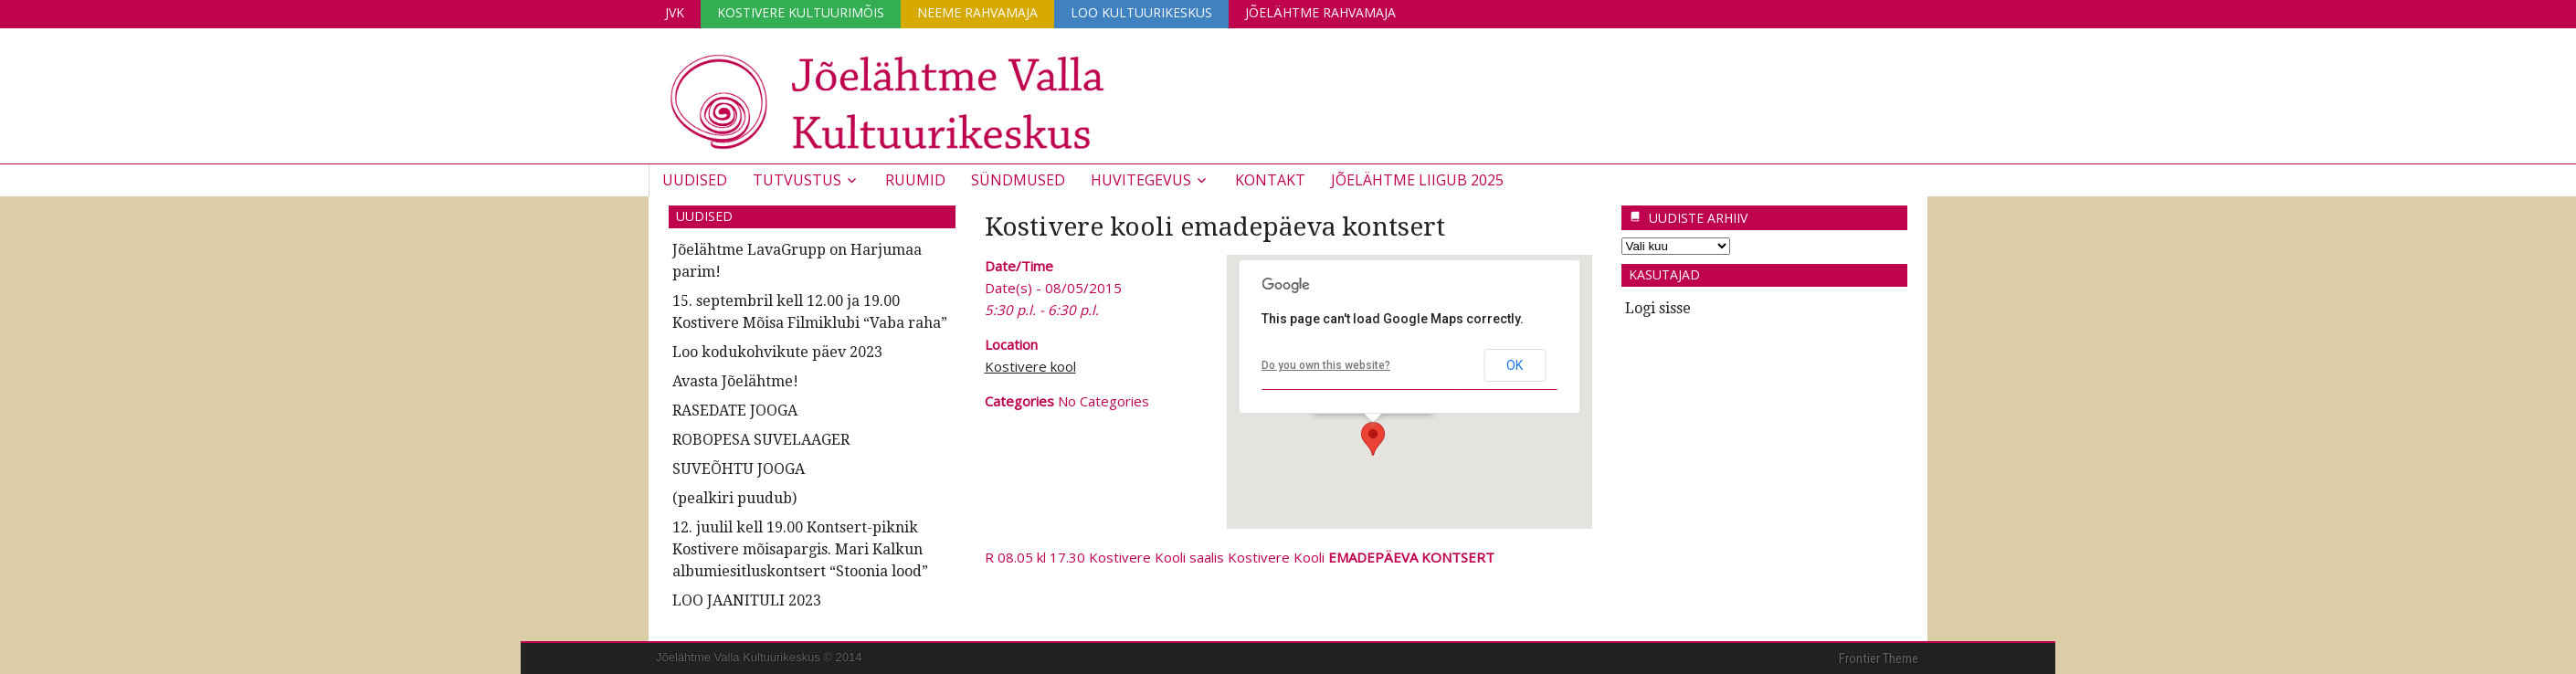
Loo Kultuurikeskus (1141, 12)
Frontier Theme (1878, 658)
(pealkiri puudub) (734, 498)
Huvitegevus (1141, 180)
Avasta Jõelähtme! (735, 381)
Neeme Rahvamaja (977, 12)
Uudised (694, 180)
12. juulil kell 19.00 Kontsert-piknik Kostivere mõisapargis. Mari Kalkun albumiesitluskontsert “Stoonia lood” (800, 549)
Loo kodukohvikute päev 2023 (777, 352)
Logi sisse (1658, 308)
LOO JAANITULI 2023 (746, 600)
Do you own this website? (1326, 365)
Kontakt (1270, 180)
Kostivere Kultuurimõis (800, 12)
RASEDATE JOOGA (734, 410)
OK (1514, 365)
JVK (674, 12)
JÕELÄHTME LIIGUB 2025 (1417, 180)
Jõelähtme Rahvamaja (1320, 12)
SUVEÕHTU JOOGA (738, 469)
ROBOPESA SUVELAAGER (761, 439)
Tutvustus (797, 180)
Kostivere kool (1030, 366)
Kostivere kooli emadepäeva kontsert (1215, 227)
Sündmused (1018, 180)
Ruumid (915, 180)
